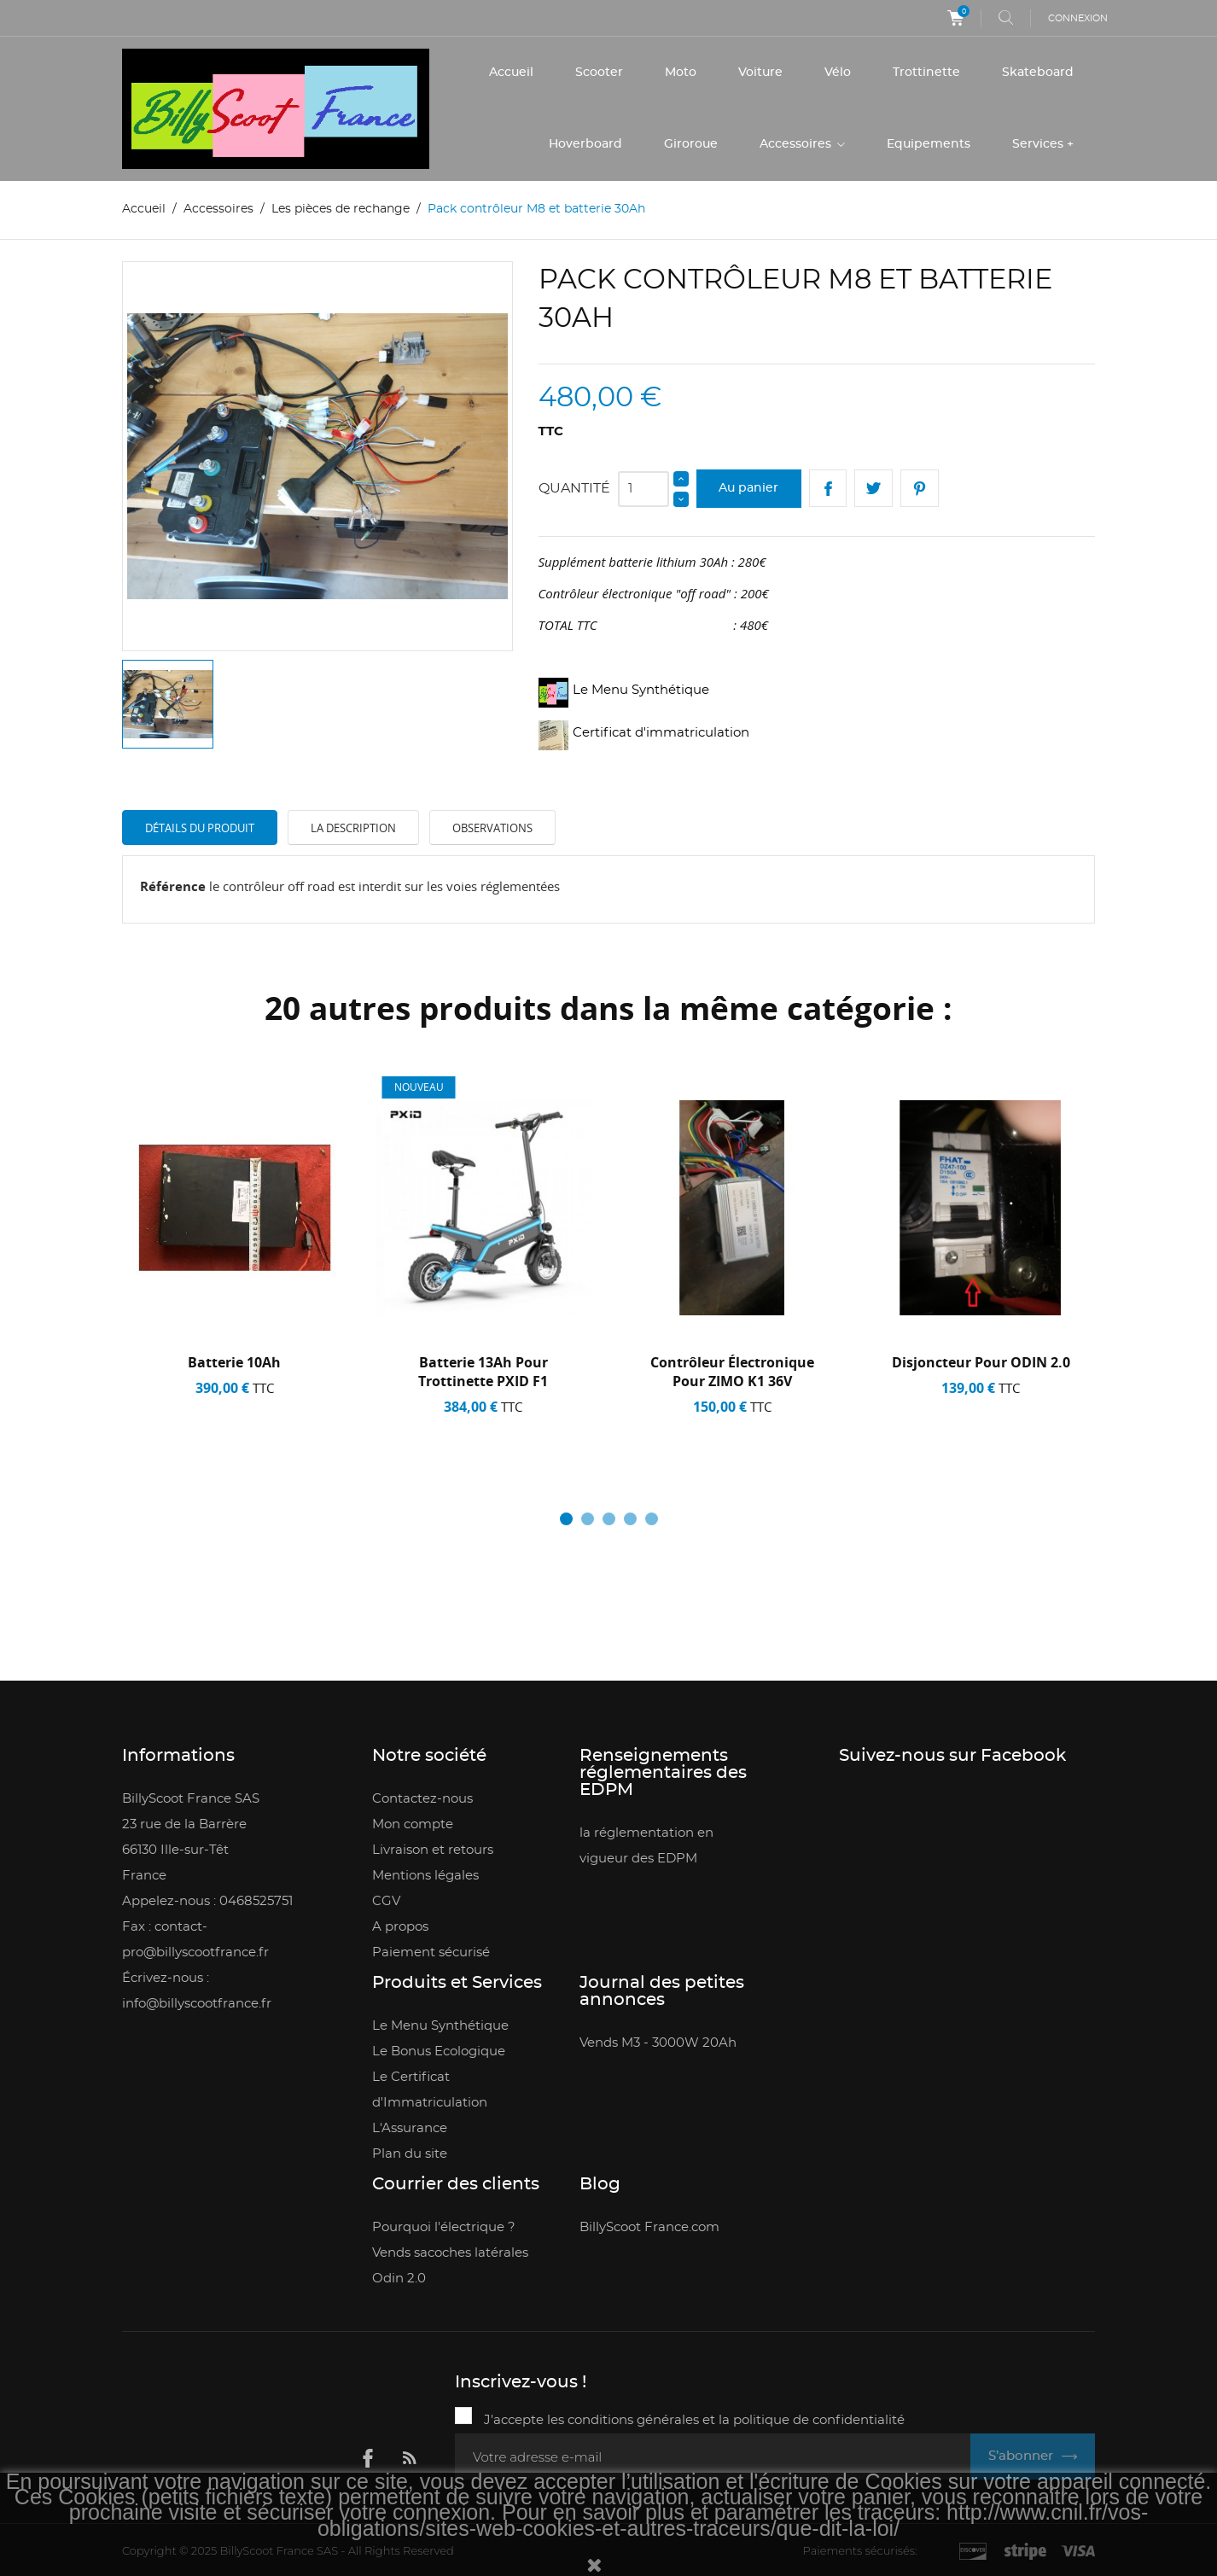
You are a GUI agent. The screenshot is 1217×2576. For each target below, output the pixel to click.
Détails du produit (199, 827)
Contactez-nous (422, 1798)
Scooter (599, 73)
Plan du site (409, 2154)
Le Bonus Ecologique (438, 2051)
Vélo (837, 73)
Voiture (760, 73)
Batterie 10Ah (234, 1362)
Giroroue (691, 144)
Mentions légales (425, 1875)
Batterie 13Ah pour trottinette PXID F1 (483, 1371)
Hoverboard (585, 144)
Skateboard (1038, 73)
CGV (386, 1901)
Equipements (928, 144)
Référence (173, 886)
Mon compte (412, 1824)
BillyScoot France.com (649, 2227)
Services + (1043, 144)
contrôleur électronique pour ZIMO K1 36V (732, 1371)
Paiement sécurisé (431, 1952)
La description (353, 827)
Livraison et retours (432, 1850)
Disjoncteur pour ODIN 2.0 (981, 1362)
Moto (680, 73)
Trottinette (926, 73)
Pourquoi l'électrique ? (443, 2227)
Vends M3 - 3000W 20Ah (658, 2043)
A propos (400, 1926)
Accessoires (797, 144)
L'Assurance (409, 2128)
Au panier (748, 487)
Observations (492, 827)
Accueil (511, 73)
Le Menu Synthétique (440, 2025)
